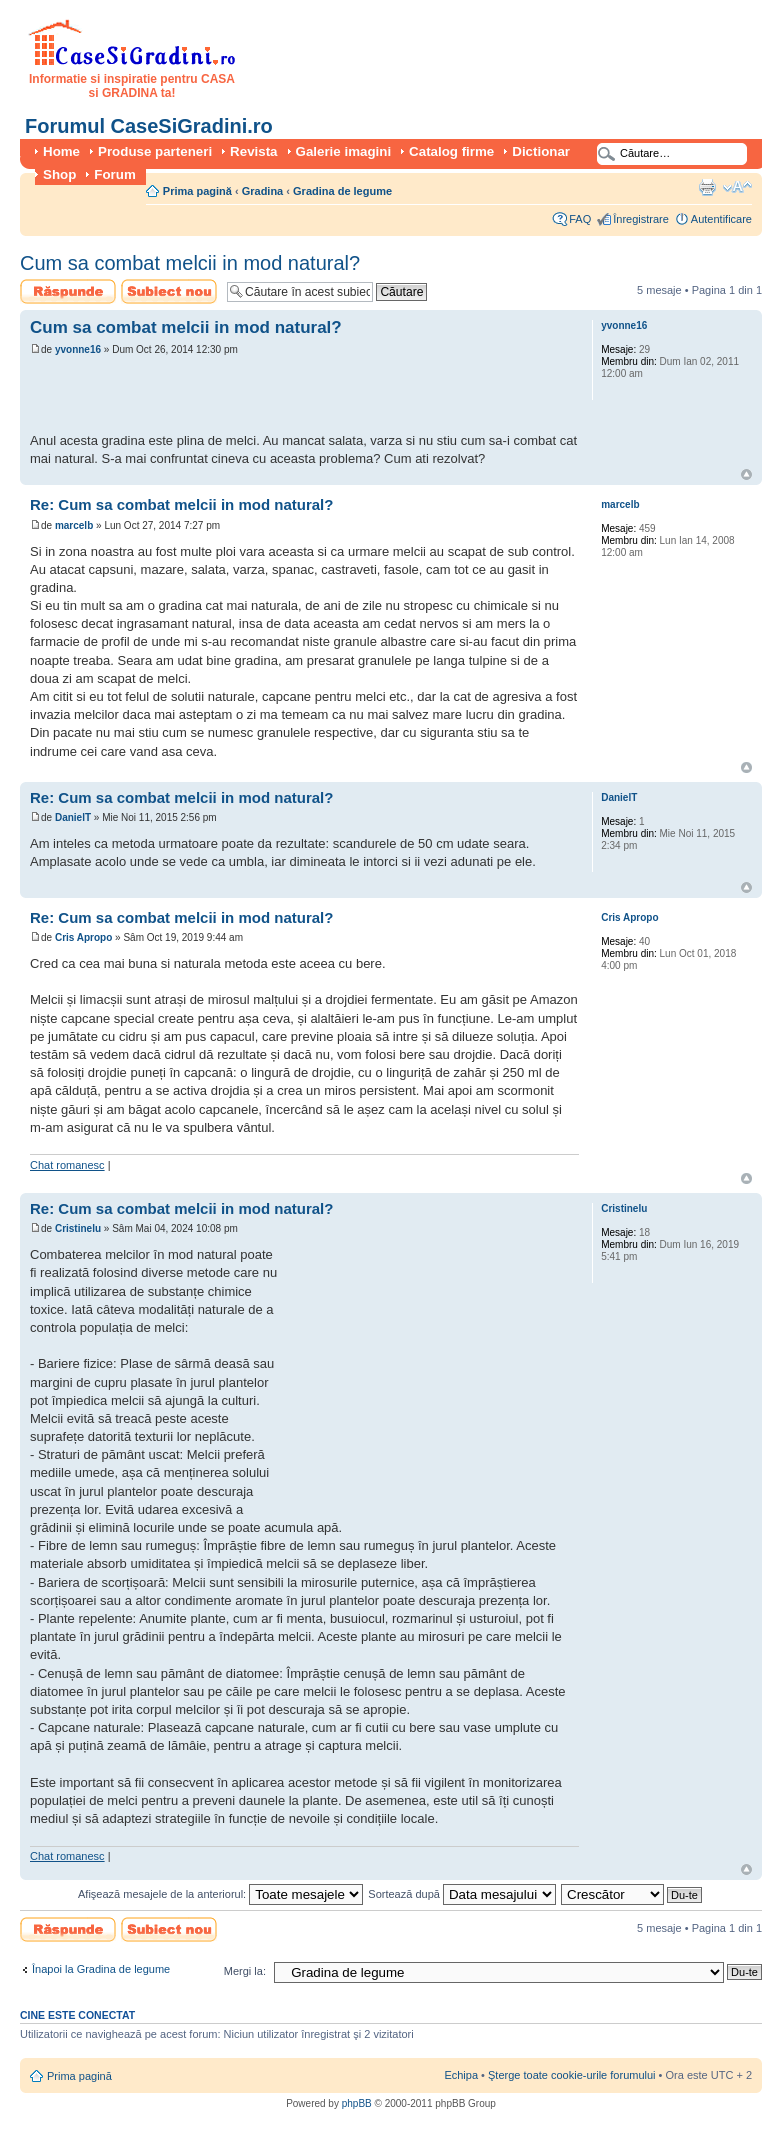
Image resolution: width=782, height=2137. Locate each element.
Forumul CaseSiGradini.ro (149, 126)
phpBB (357, 2103)
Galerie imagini (344, 151)
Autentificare (721, 219)
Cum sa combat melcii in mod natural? (190, 263)
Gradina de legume (342, 191)
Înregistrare (641, 219)
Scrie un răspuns (68, 291)
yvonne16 (78, 349)
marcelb (74, 525)
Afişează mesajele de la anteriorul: (220, 1894)
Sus (746, 474)
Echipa (461, 2075)
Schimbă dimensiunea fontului (737, 187)
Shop (59, 174)
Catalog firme (451, 151)
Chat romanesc (67, 1165)
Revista (253, 151)
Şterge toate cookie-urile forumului (572, 2075)
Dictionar (541, 151)
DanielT (73, 817)
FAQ (580, 219)
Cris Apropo (83, 937)
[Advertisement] (264, 397)
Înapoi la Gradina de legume (101, 1969)
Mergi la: (245, 1971)
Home (61, 151)
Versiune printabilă (707, 187)
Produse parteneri (155, 151)
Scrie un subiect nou (169, 291)
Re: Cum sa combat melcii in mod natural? (181, 504)
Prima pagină (197, 191)
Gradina (263, 191)
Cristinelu (78, 1228)
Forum (114, 174)
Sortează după (462, 1894)
